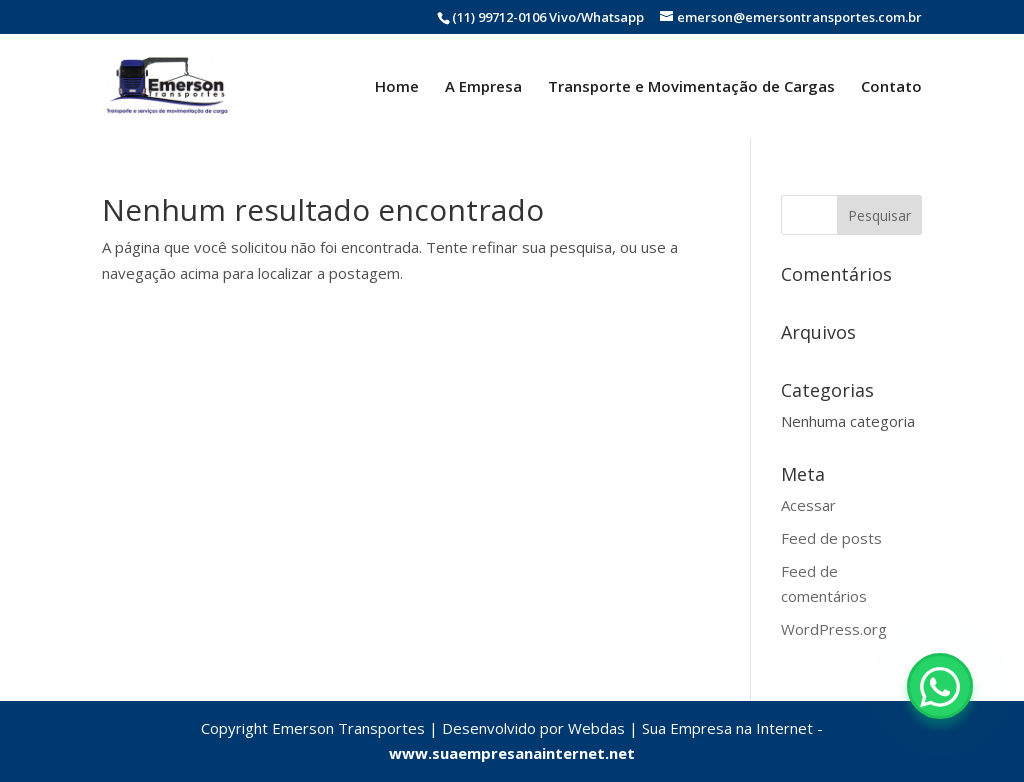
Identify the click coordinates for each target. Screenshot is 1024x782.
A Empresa (483, 87)
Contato (891, 87)
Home (397, 87)
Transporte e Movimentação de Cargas (691, 87)
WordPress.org (834, 629)
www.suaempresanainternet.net (512, 753)
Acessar (808, 505)
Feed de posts (831, 538)
